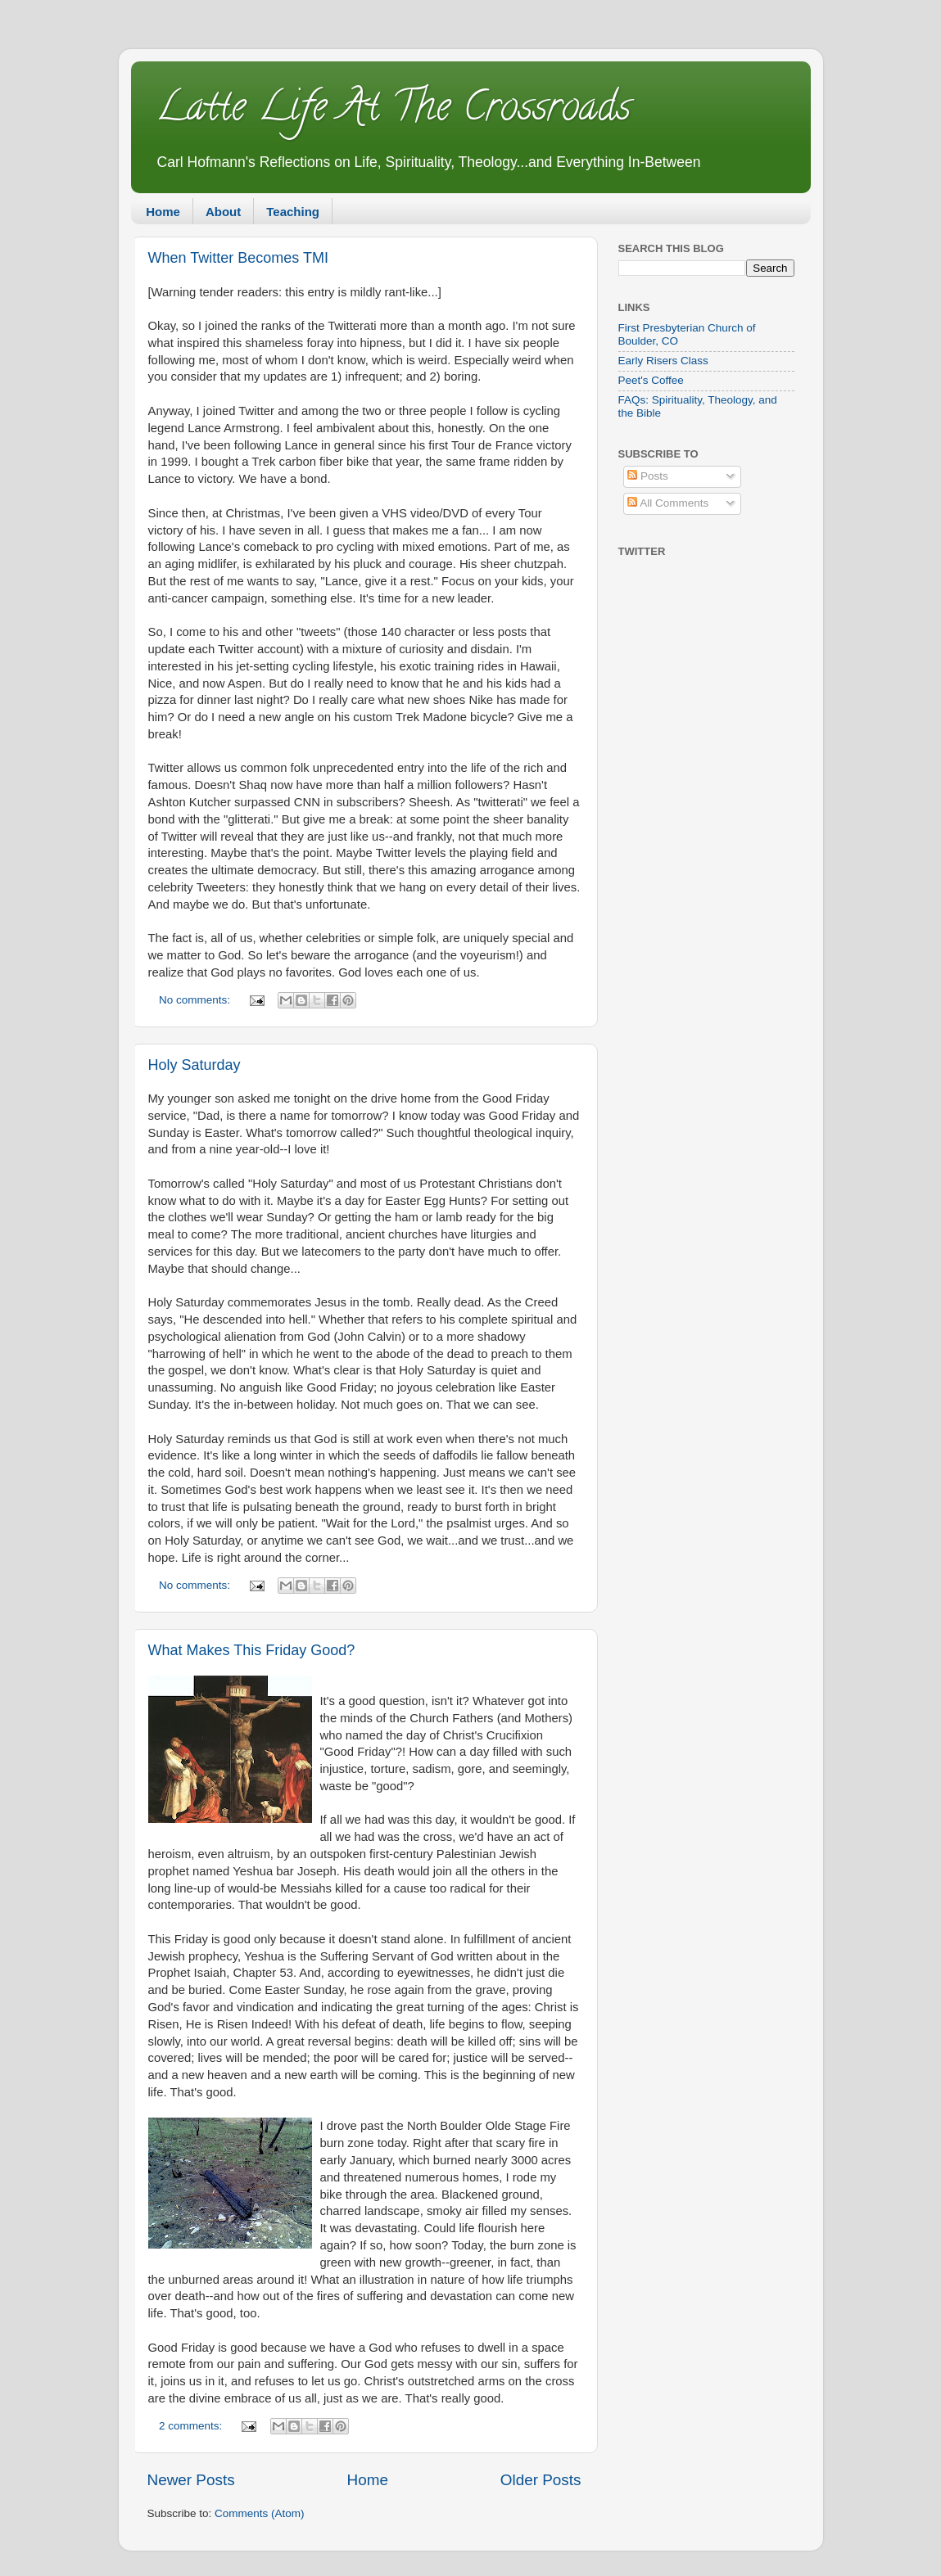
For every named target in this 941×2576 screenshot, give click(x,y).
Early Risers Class (663, 360)
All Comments (667, 503)
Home (163, 212)
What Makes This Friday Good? (251, 1650)
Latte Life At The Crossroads (393, 111)
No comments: (196, 1000)
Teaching (292, 212)
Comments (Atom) (260, 2513)
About (223, 212)
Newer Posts (191, 2479)
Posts (647, 476)
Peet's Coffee (651, 380)
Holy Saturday (194, 1065)
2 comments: (192, 2426)
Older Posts (540, 2479)
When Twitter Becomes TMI (238, 258)
